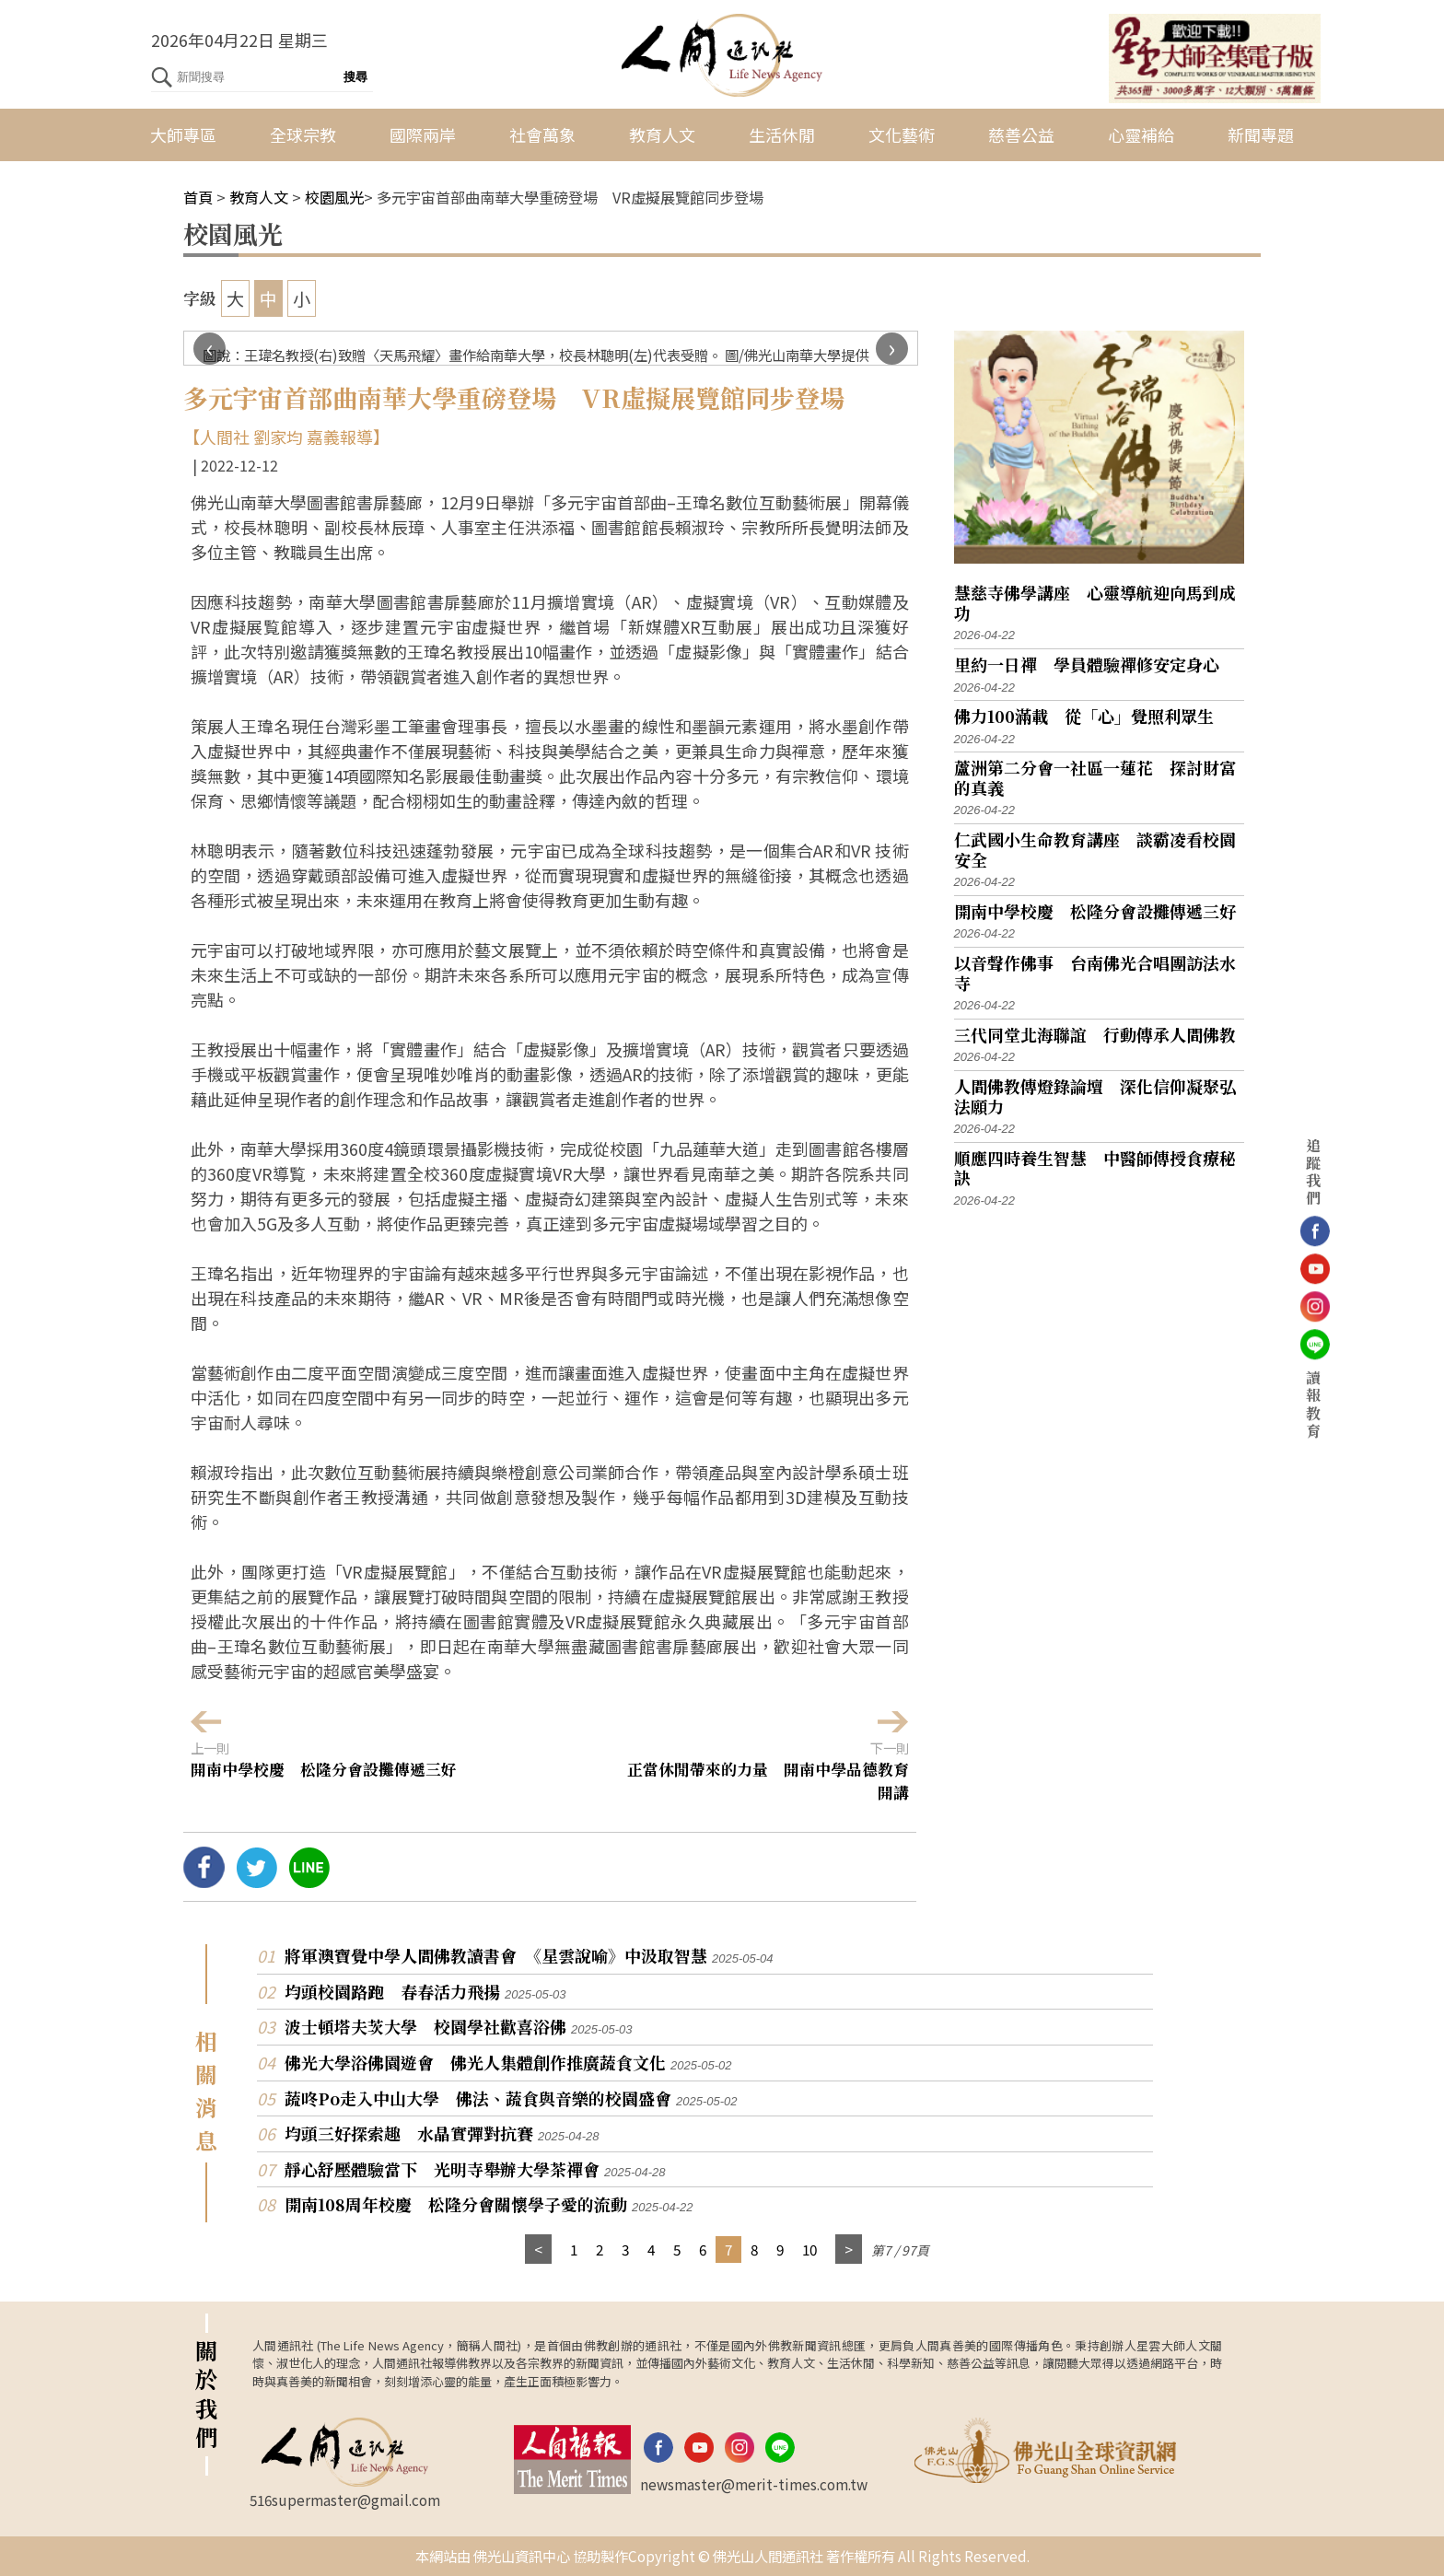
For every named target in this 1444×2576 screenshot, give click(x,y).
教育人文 (662, 134)
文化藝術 (901, 134)
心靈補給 (1141, 134)
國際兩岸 (423, 134)
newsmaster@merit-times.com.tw (754, 2484)
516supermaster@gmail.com (345, 2499)
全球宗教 (303, 134)
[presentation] (209, 348)
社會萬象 (542, 134)
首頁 (198, 197)
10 (809, 2249)
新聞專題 (1261, 134)
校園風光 (334, 197)
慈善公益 (1021, 134)
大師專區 (183, 134)
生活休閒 (782, 134)
